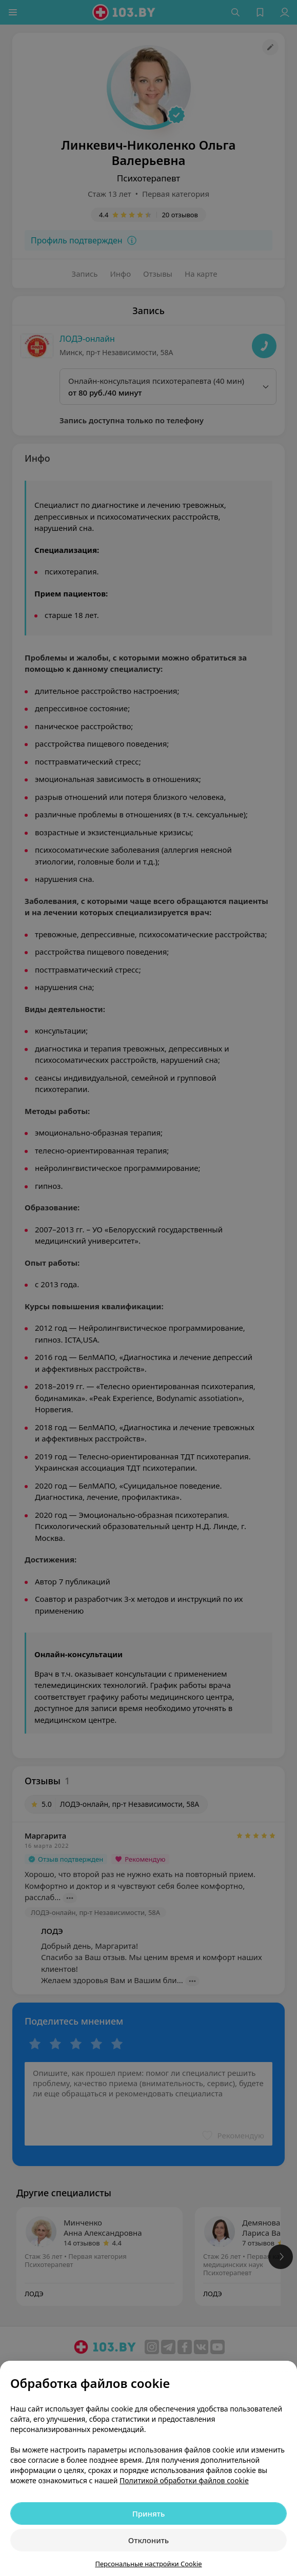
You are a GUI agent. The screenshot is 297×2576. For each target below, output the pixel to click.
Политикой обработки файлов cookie (184, 2480)
